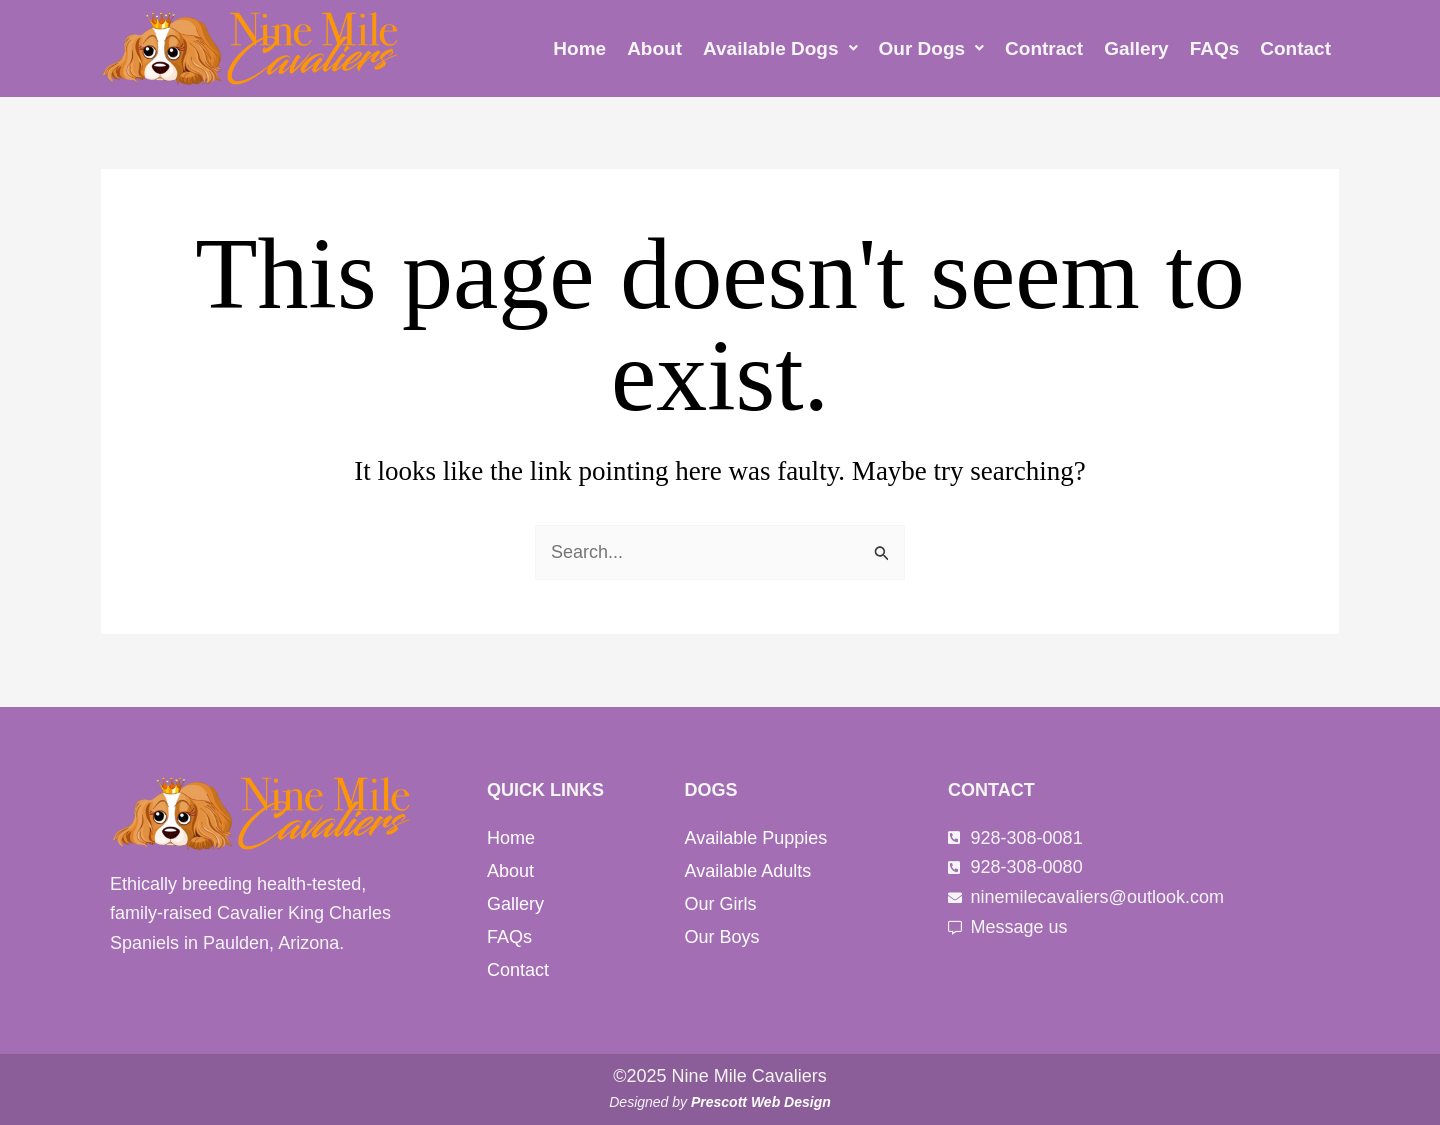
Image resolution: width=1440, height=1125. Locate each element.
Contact (1295, 48)
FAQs (1215, 48)
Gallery (1136, 48)
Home (579, 48)
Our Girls (721, 904)
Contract (1044, 48)
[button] (780, 48)
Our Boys (722, 937)
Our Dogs (932, 48)
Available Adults (748, 871)
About (654, 48)
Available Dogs (780, 48)
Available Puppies (756, 838)
